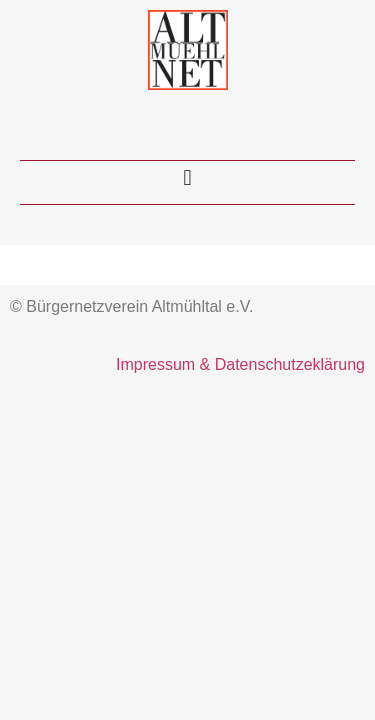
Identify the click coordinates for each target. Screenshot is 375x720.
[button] (187, 177)
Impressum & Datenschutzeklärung (240, 364)
